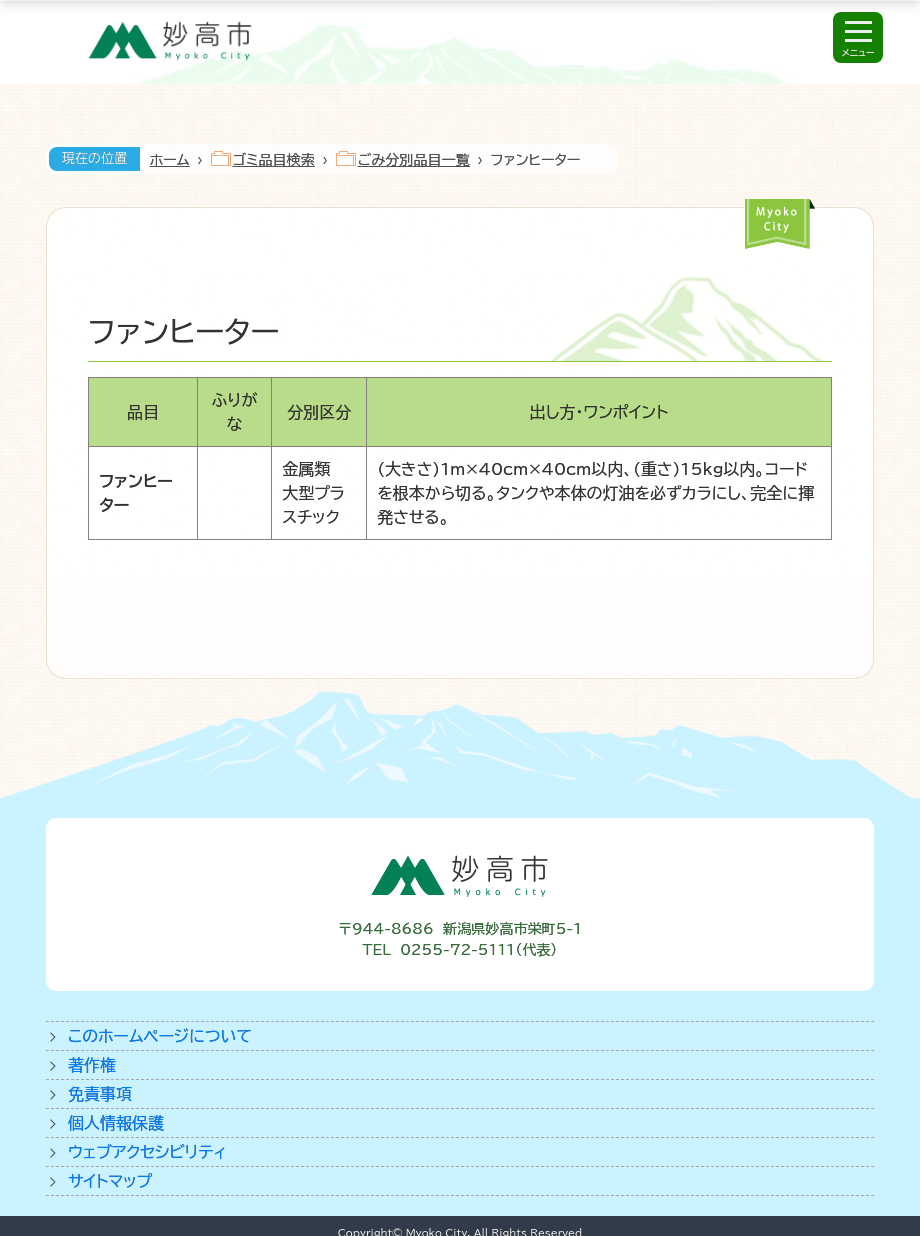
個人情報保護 (116, 1123)
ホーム (170, 160)
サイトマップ (110, 1181)
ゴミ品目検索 (274, 160)
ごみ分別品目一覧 (414, 160)
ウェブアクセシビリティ (147, 1152)
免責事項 (100, 1094)
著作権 (92, 1065)
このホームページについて (160, 1036)
